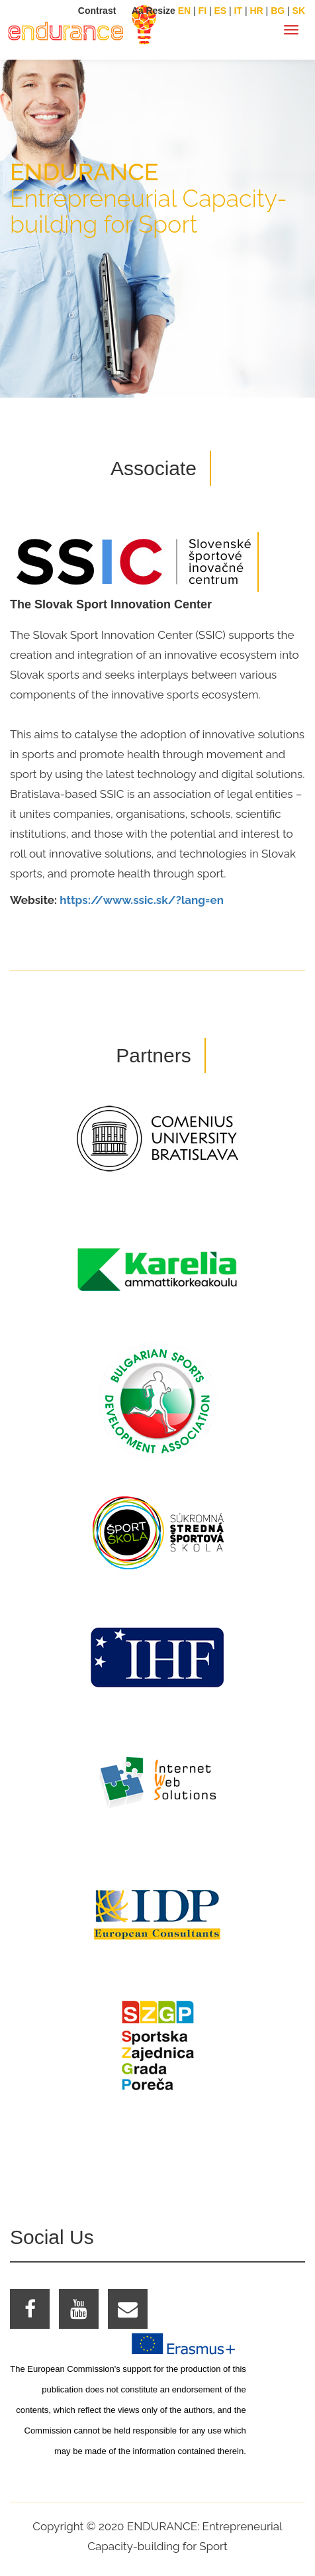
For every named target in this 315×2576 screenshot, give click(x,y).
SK (298, 10)
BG (278, 10)
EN (184, 10)
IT (238, 10)
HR (256, 10)
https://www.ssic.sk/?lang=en (142, 900)
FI (202, 10)
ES (220, 10)
